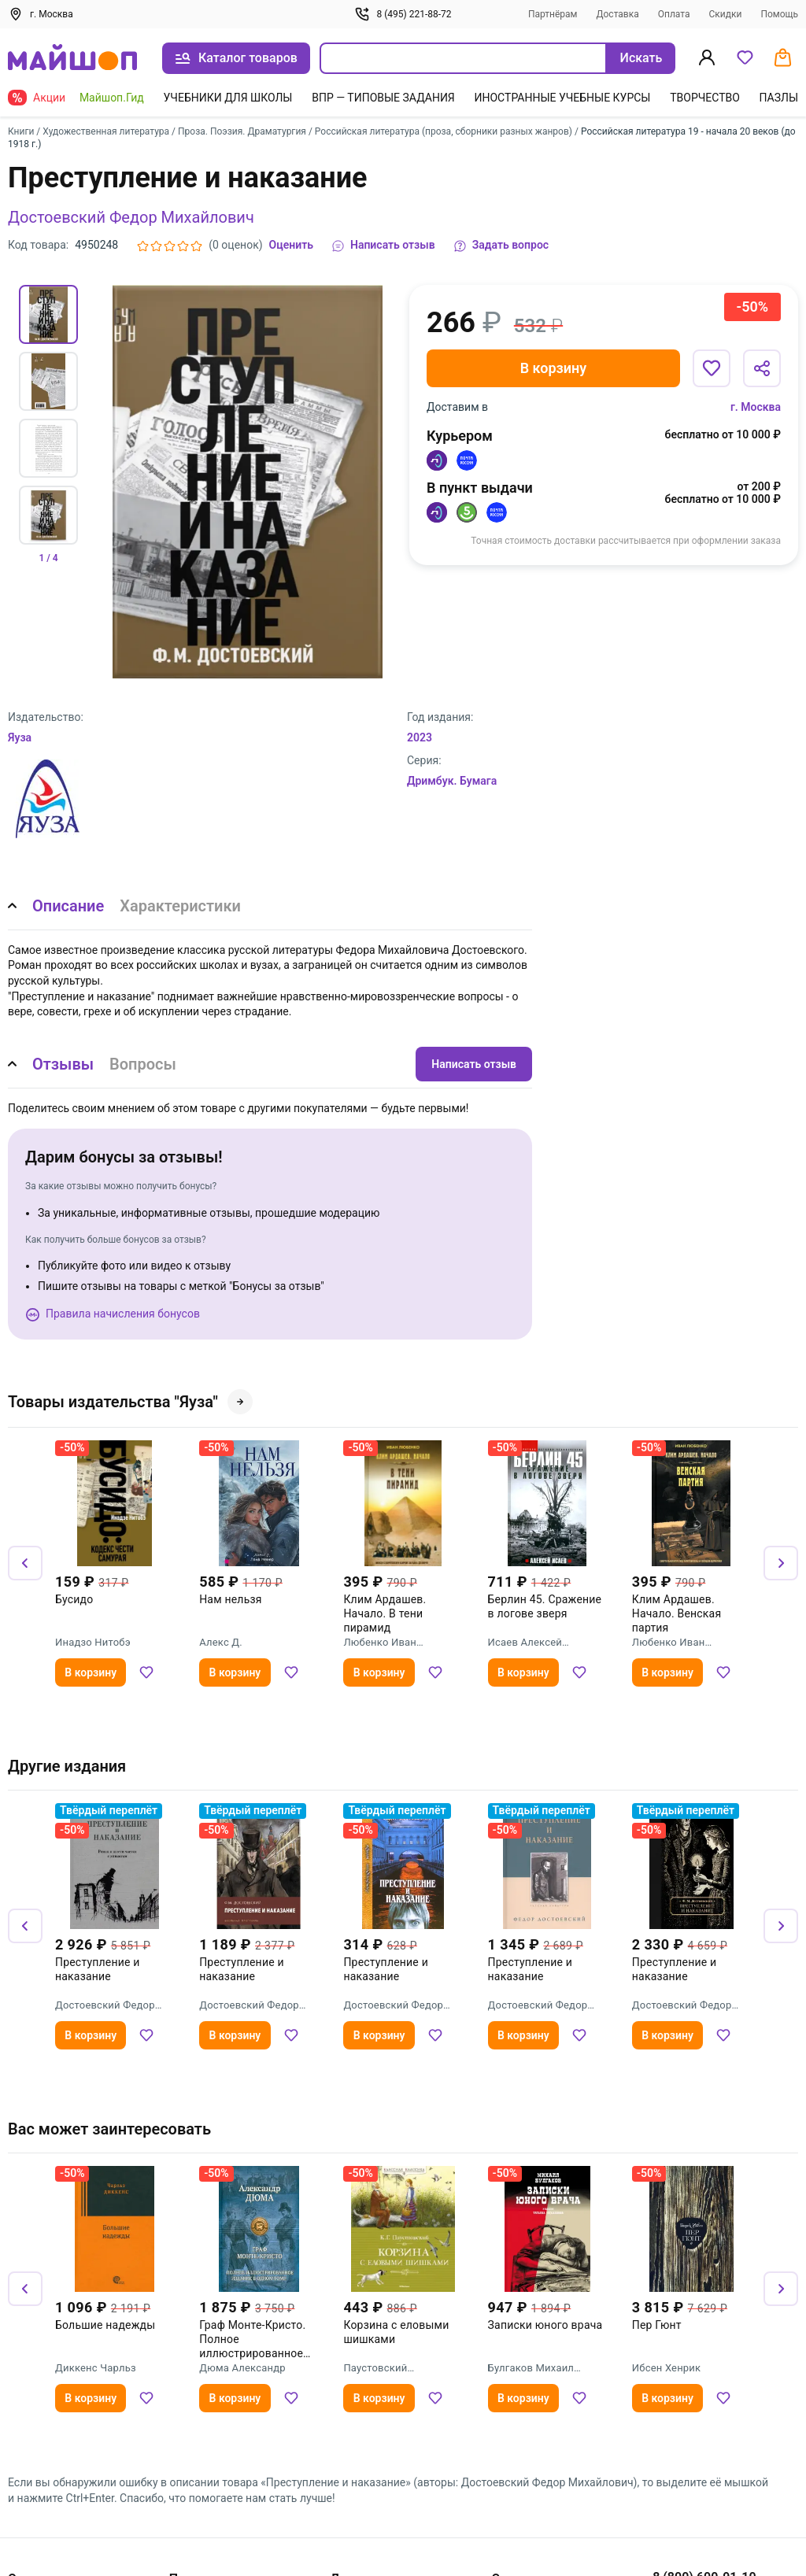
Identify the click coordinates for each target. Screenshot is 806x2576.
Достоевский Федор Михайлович (131, 217)
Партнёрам (553, 14)
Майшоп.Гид (111, 97)
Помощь (779, 14)
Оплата (674, 14)
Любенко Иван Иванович (379, 1642)
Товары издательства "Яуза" (130, 1401)
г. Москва (755, 407)
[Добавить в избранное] (711, 368)
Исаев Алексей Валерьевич (525, 1642)
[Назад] (25, 1563)
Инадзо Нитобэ (93, 1642)
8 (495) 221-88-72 (402, 14)
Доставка (617, 14)
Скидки (724, 14)
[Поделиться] (762, 368)
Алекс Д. (220, 1642)
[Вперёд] (780, 1563)
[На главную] (72, 58)
